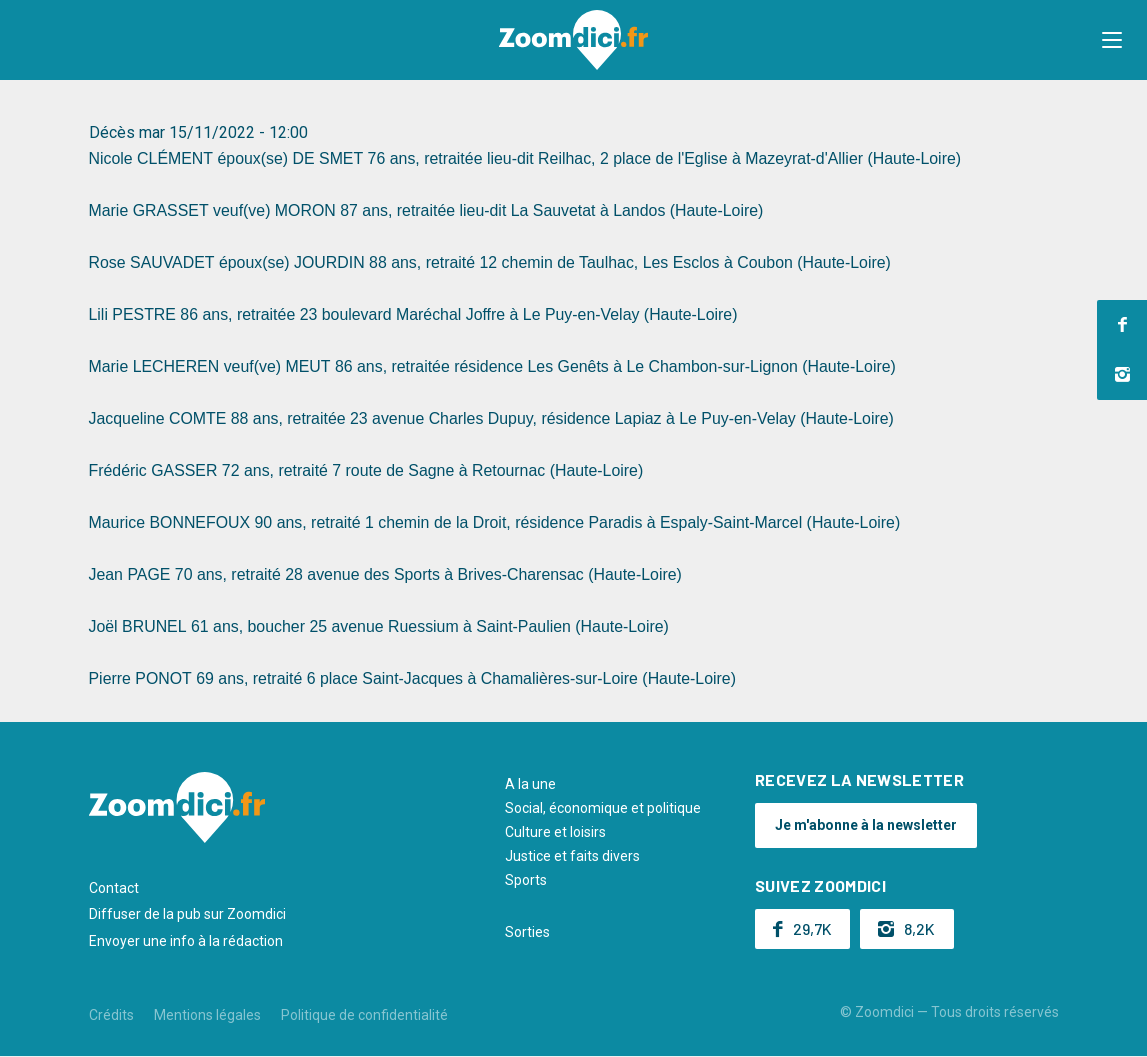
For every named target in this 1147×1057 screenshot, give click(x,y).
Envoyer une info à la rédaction (186, 941)
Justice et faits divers (572, 856)
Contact (114, 888)
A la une (530, 784)
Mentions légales (207, 1015)
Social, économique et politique (603, 808)
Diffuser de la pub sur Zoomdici (187, 914)
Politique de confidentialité (364, 1015)
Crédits (111, 1015)
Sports (526, 880)
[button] (1112, 40)
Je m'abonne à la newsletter (866, 825)
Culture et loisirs (555, 832)
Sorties (527, 932)
